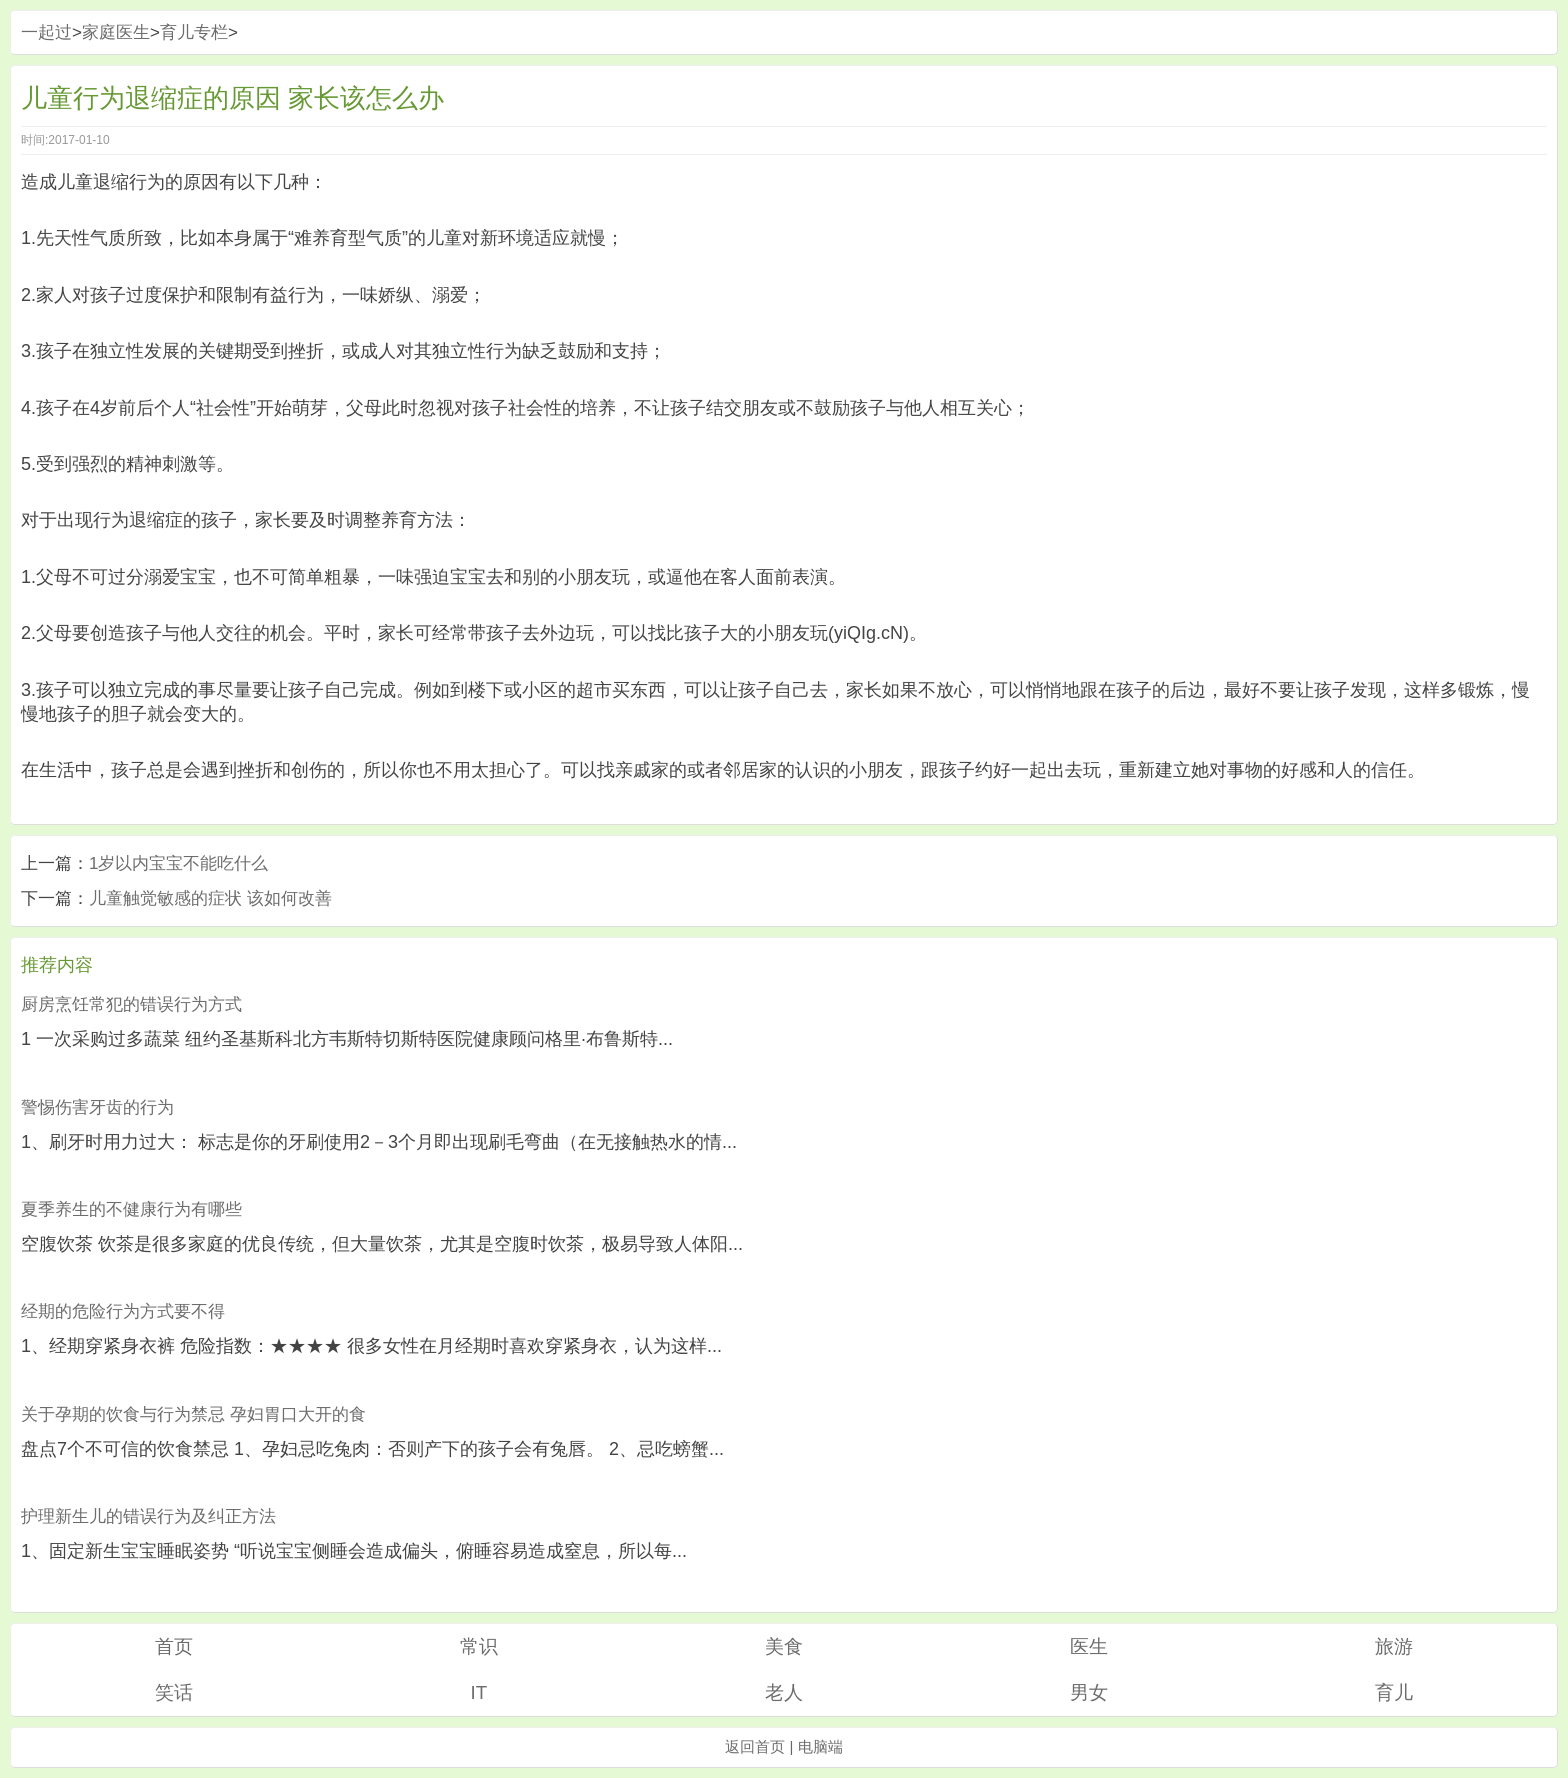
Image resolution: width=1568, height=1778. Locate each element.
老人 (784, 1692)
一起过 (46, 32)
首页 (174, 1646)
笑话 (174, 1692)
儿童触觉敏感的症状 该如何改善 (210, 898)
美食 (784, 1646)
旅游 (1394, 1646)
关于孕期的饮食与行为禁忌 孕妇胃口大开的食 (193, 1414)
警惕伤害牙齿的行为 (97, 1107)
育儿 (1394, 1692)
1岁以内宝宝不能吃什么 (178, 863)
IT (478, 1692)
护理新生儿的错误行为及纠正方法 (148, 1516)
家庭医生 (116, 32)
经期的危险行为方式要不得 (123, 1311)
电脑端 (820, 1746)
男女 (1089, 1692)
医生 (1089, 1646)
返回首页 (755, 1746)
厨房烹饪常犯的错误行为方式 (131, 1004)
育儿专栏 (194, 32)
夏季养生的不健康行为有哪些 (131, 1209)
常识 (479, 1646)
